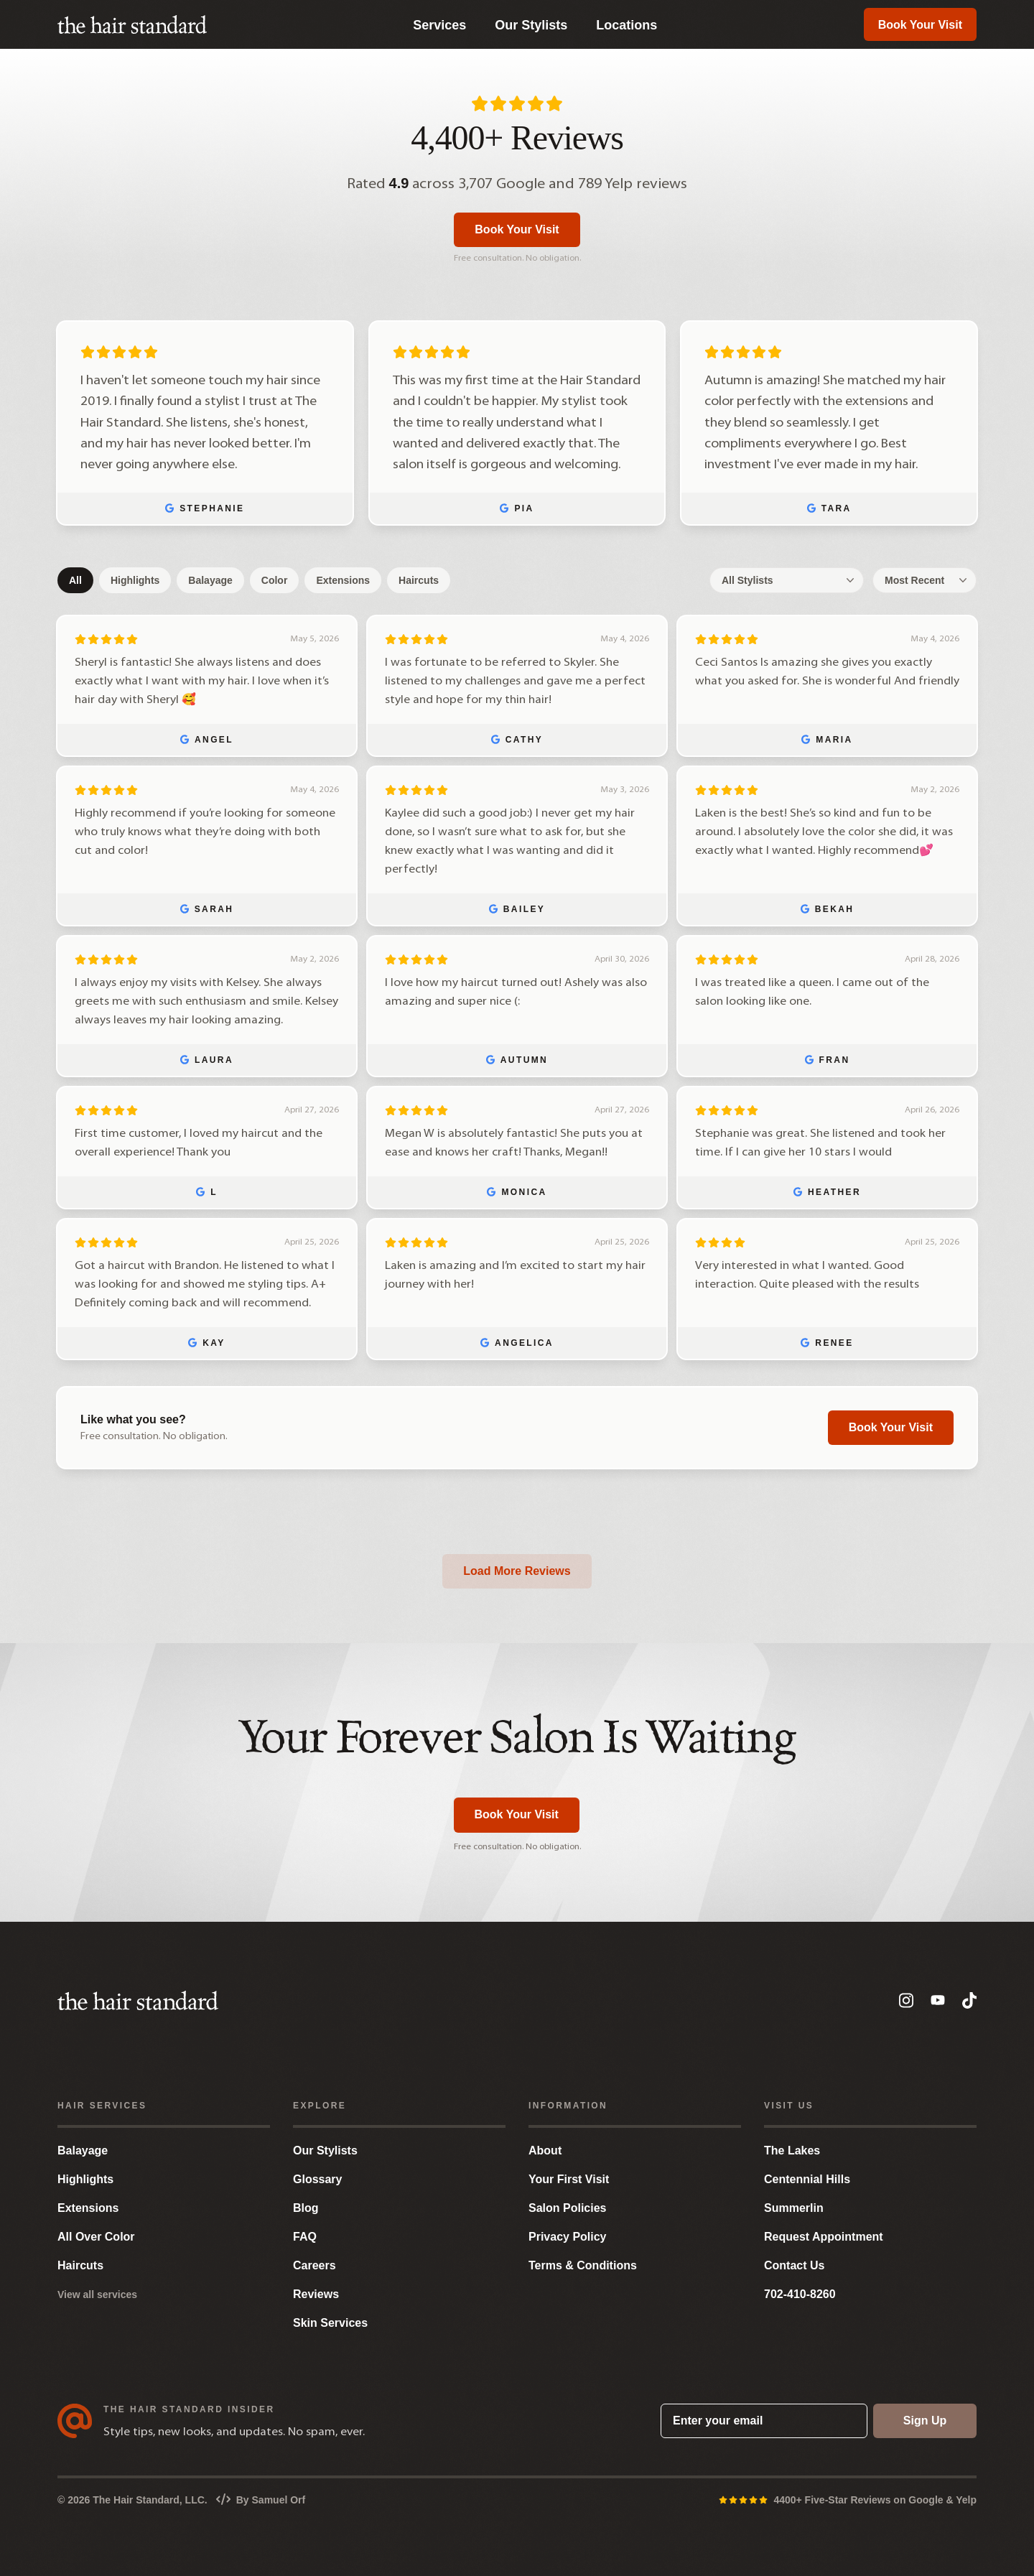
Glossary (317, 2179)
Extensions (343, 580)
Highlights (135, 580)
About (545, 2150)
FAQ (305, 2237)
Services (439, 25)
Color (274, 580)
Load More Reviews (516, 1571)
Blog (306, 2208)
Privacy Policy (567, 2237)
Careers (314, 2265)
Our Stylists (531, 25)
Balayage (210, 580)
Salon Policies (567, 2208)
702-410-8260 (800, 2294)
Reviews (316, 2294)
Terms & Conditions (582, 2265)
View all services (97, 2294)
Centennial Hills (807, 2179)
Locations (626, 25)
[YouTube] (938, 2000)
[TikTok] (969, 2000)
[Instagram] (906, 2000)
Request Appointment (823, 2237)
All (75, 580)
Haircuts (419, 580)
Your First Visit (568, 2179)
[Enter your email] (764, 2421)
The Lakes (792, 2150)
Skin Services (330, 2323)
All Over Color (96, 2237)
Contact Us (794, 2265)
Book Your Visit (920, 25)
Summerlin (794, 2208)
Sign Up (924, 2420)
